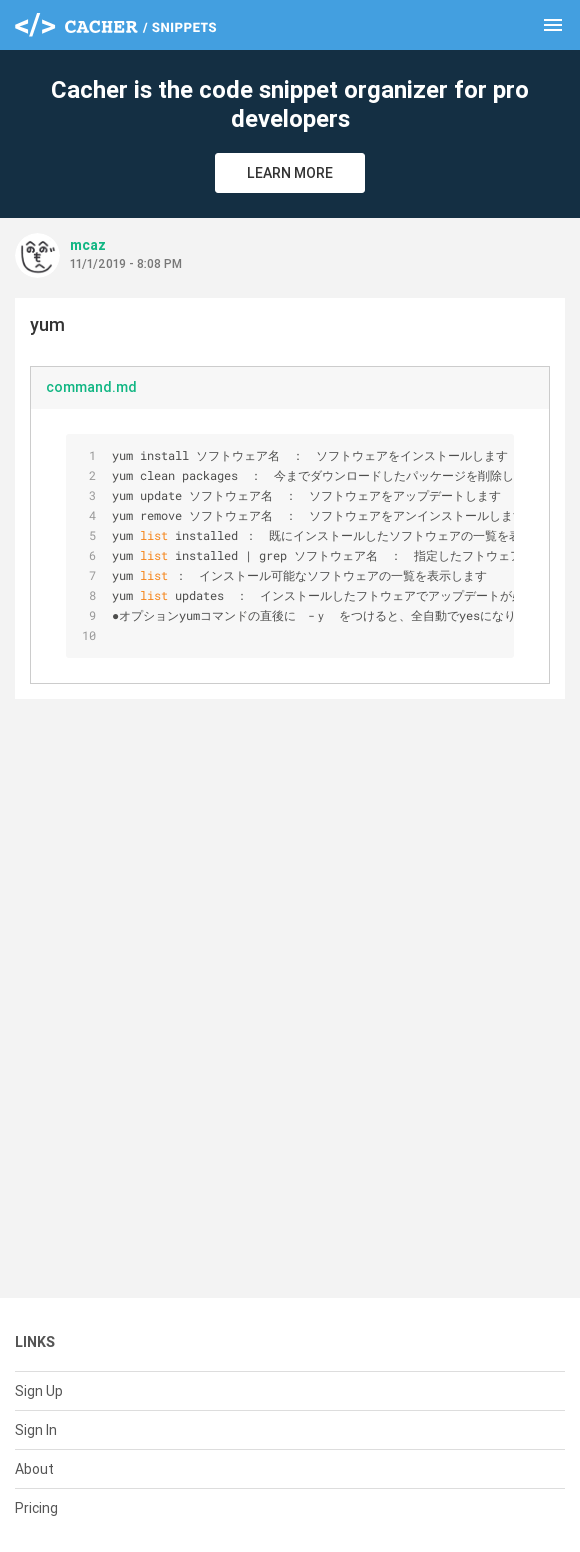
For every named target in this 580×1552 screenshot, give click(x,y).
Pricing (36, 1508)
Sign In (36, 1430)
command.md (91, 387)
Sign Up (39, 1391)
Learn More (290, 173)
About (34, 1469)
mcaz (88, 245)
